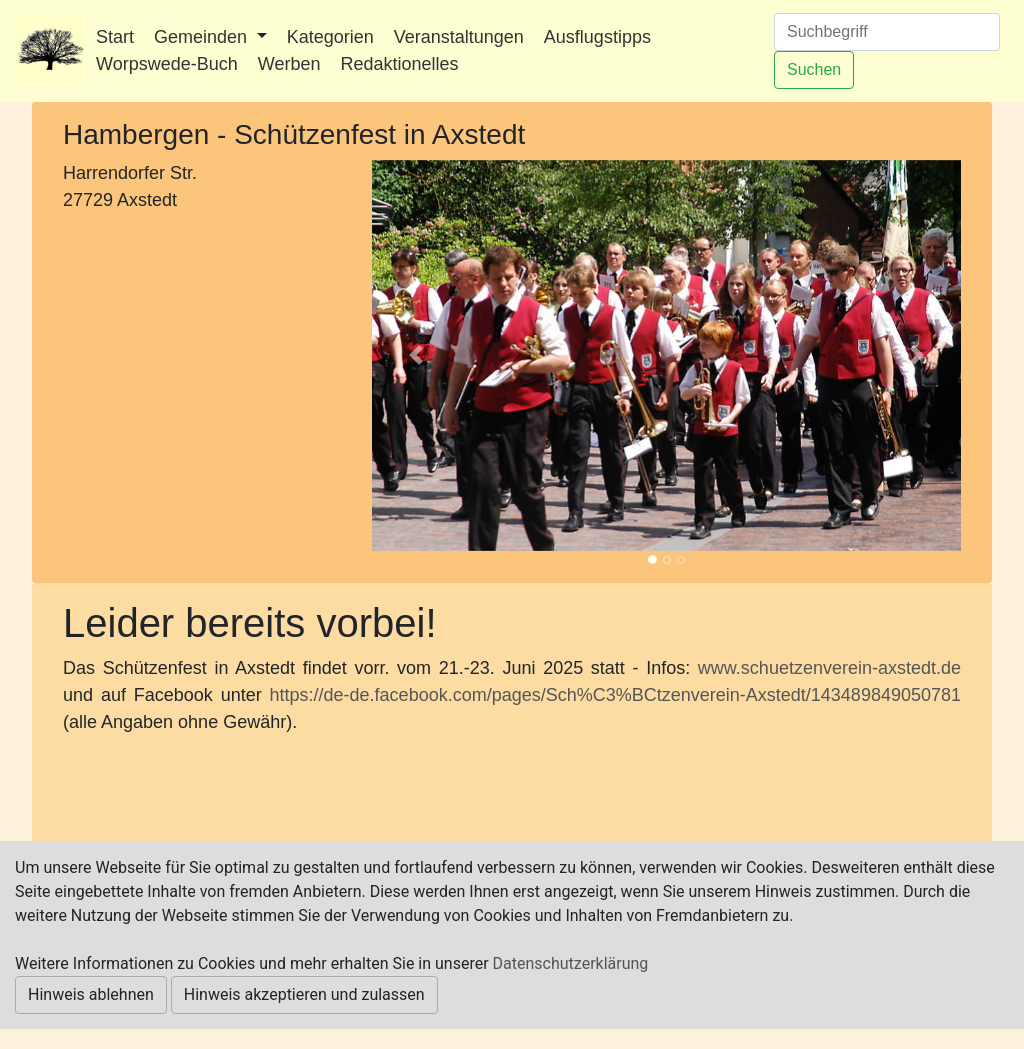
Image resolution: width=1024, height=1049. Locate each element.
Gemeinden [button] (203, 37)
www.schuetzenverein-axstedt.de (829, 668)
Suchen (814, 69)
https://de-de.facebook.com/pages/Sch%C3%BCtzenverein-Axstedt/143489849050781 (615, 695)
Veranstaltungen (459, 37)
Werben (289, 64)
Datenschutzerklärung (571, 963)
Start (115, 37)
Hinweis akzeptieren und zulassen (304, 994)
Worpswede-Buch (167, 64)
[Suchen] (887, 32)
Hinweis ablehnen (91, 994)
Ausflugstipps (597, 37)
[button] (416, 355)
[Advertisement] (202, 351)
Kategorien (330, 37)
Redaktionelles (399, 64)
